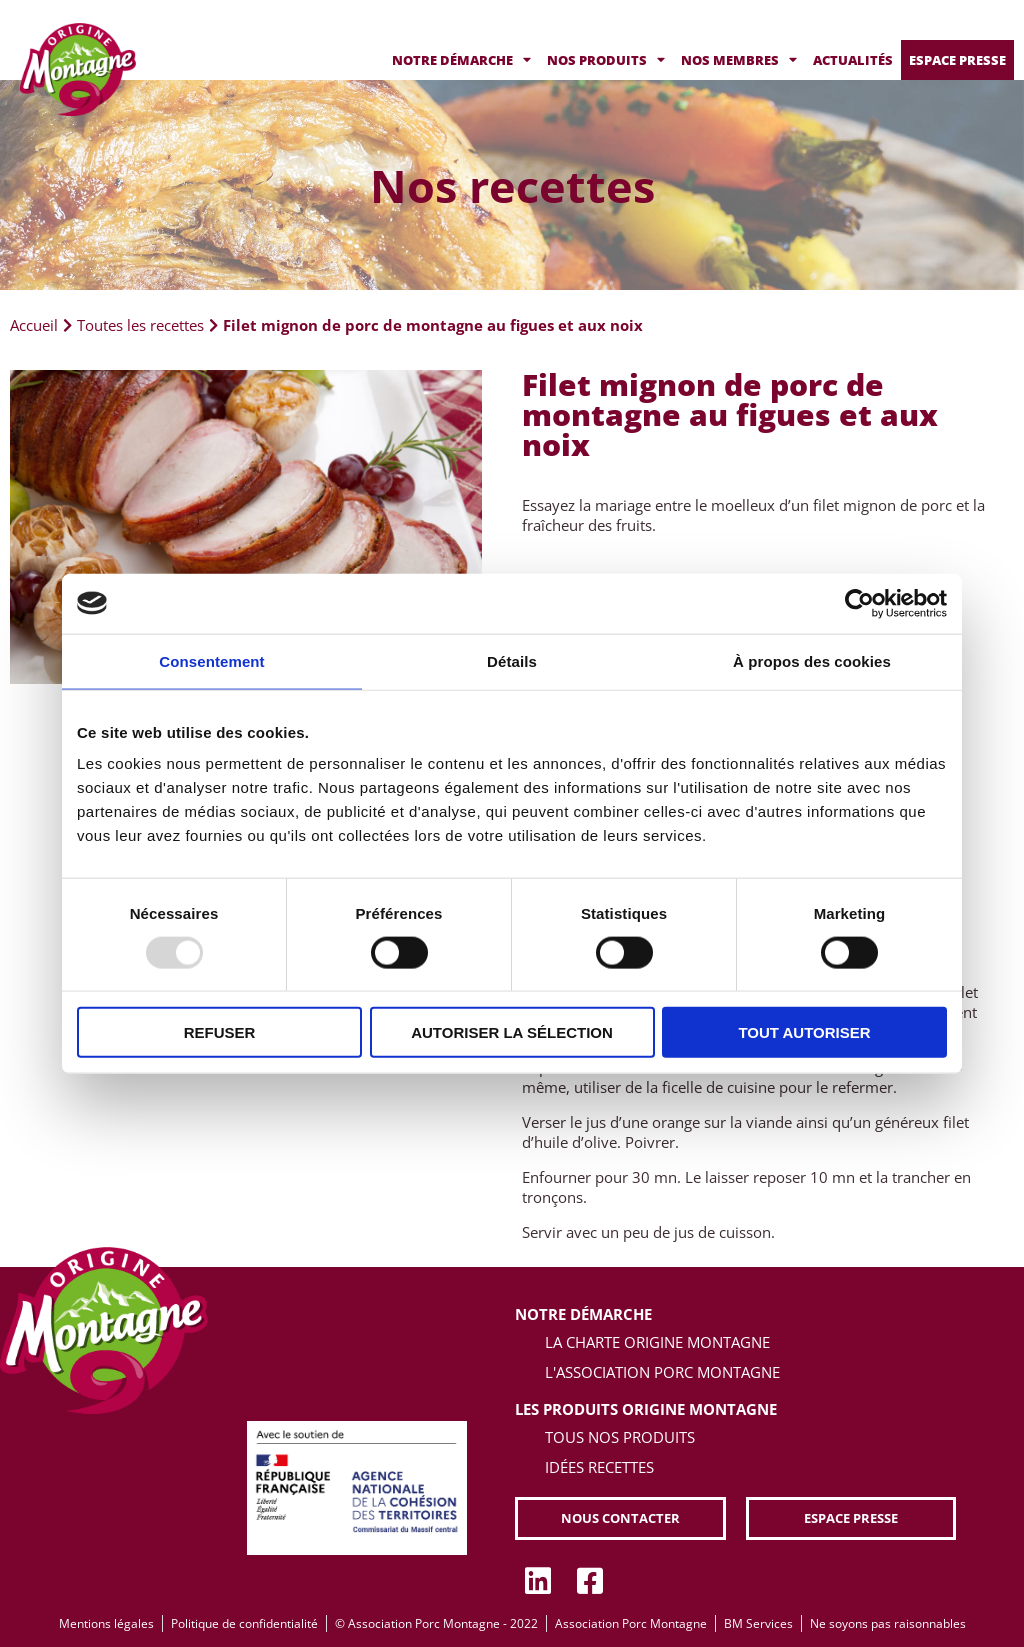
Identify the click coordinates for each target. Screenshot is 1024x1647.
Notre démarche (461, 60)
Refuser (220, 1032)
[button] (620, 1518)
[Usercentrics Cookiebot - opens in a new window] (859, 603)
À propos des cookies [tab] (812, 660)
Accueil (34, 325)
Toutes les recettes (140, 325)
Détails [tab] (512, 660)
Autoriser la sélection (512, 1032)
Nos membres (739, 60)
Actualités (853, 60)
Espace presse (957, 60)
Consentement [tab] (211, 660)
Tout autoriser (804, 1032)
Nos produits (606, 60)
